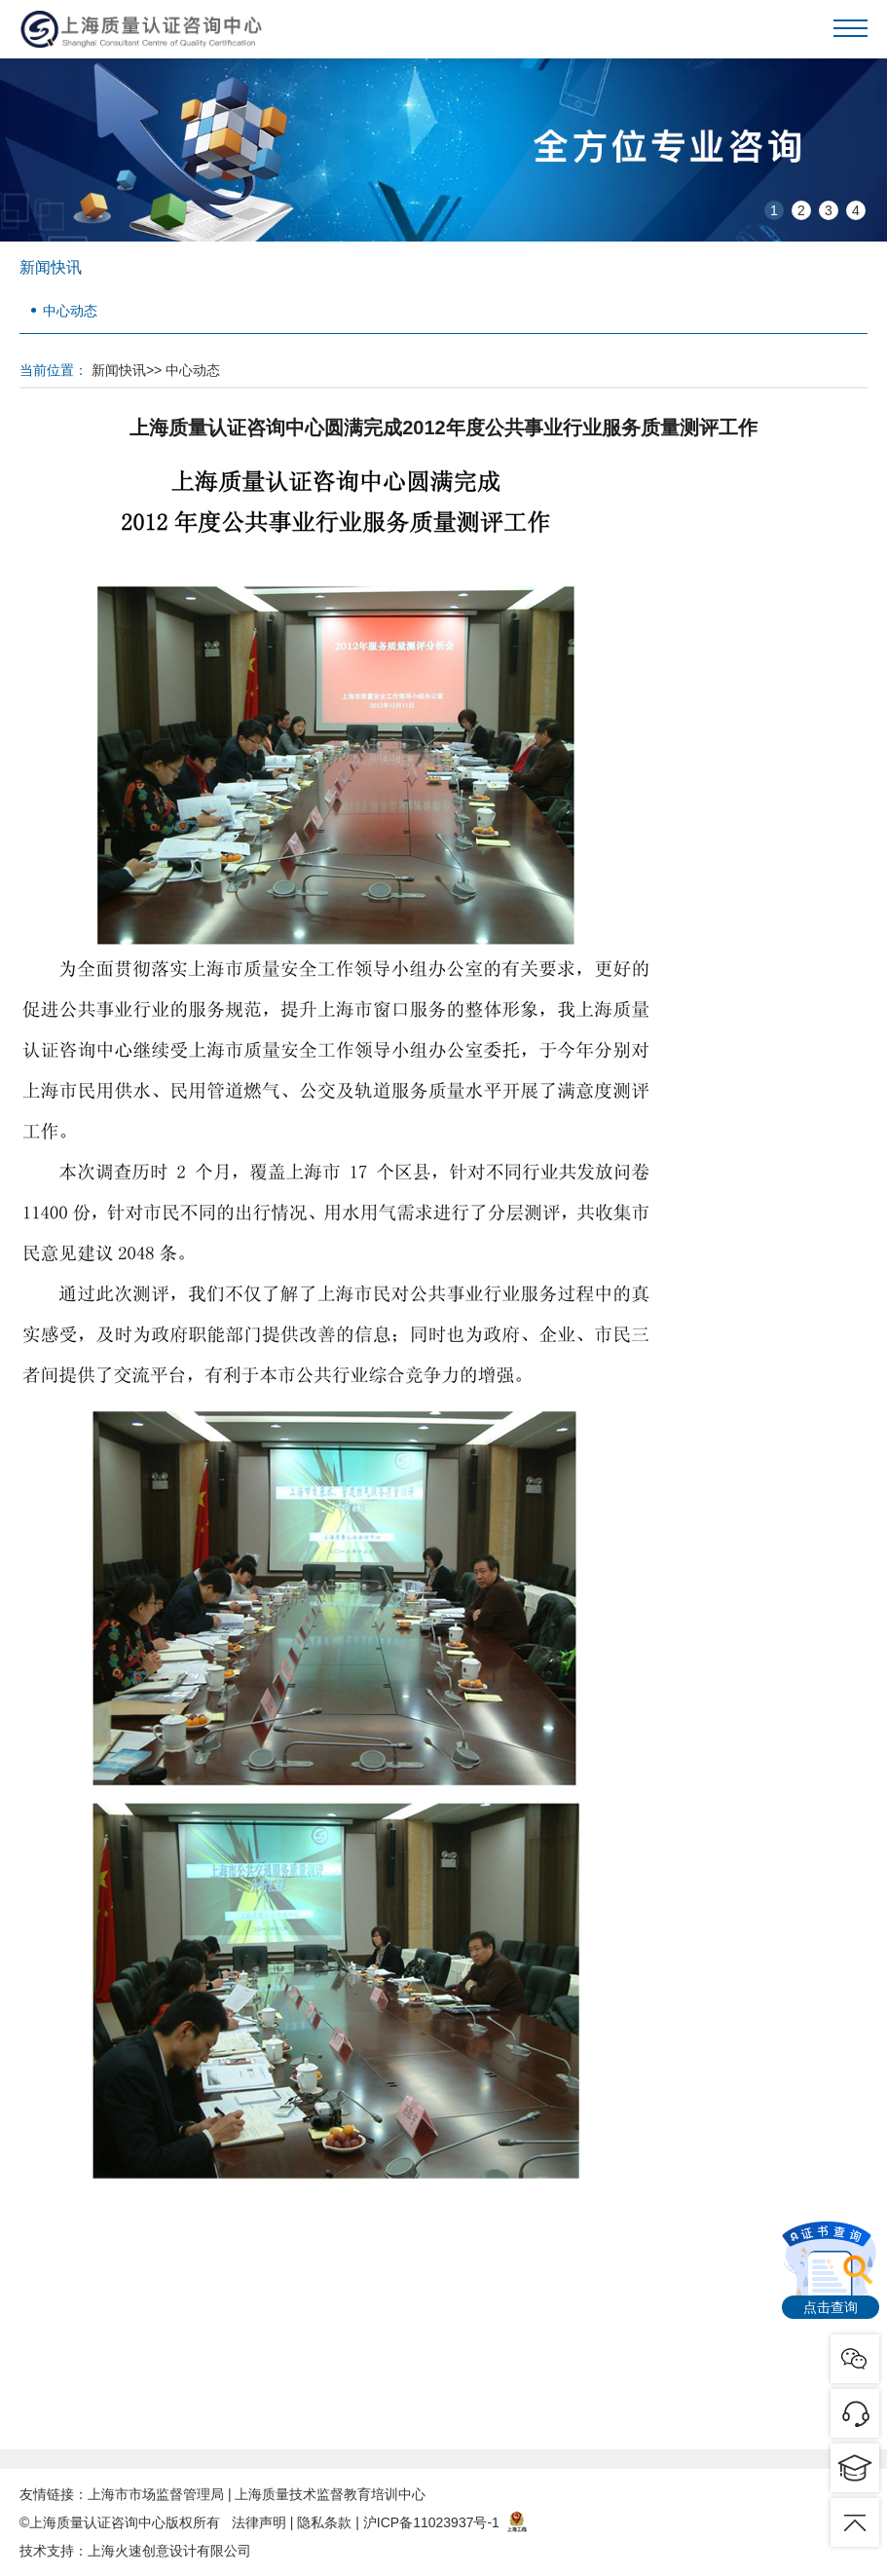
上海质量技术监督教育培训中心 (330, 2494)
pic (855, 2413)
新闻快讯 (119, 370)
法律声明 (259, 2522)
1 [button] (774, 210)
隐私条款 (324, 2522)
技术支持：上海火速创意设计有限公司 (135, 2550)
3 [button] (828, 210)
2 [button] (801, 210)
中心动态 (70, 310)
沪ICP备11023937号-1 (431, 2522)
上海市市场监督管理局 (156, 2494)
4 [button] (856, 210)
